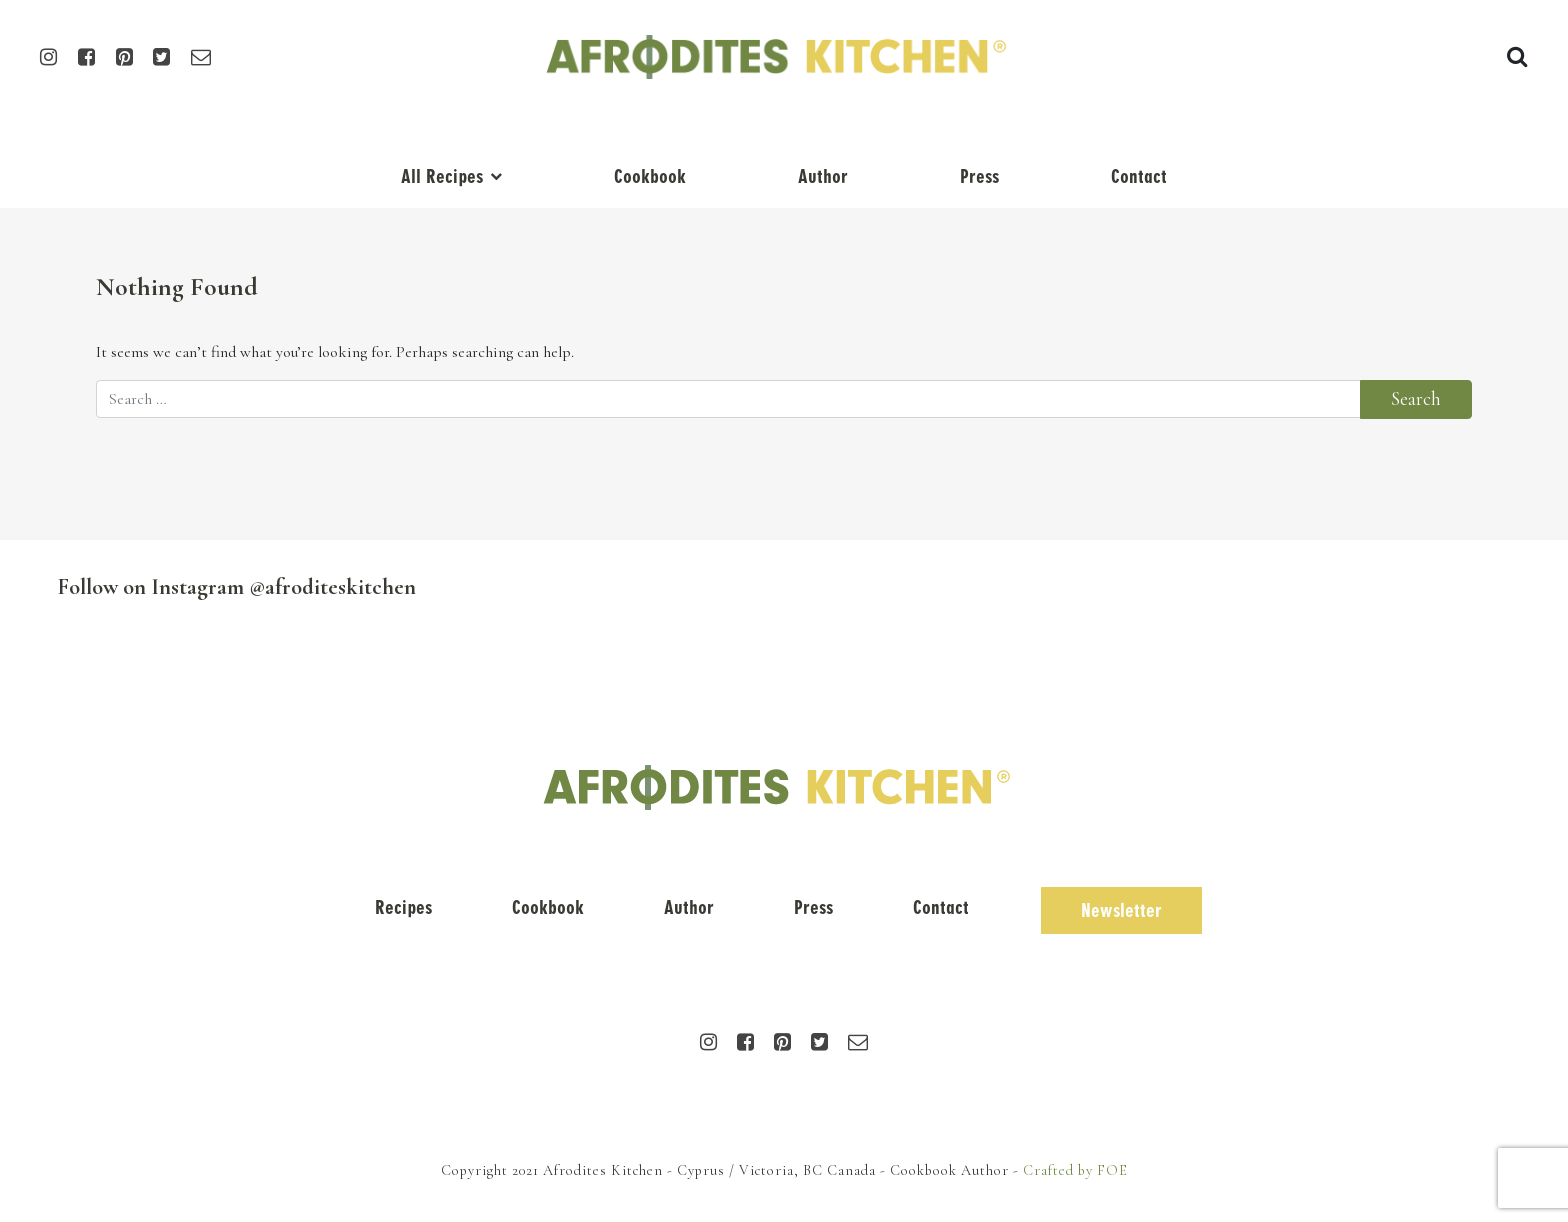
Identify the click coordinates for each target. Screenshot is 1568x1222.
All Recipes (442, 176)
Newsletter (1121, 910)
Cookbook (650, 176)
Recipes (403, 907)
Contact (1139, 176)
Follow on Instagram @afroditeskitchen (237, 586)
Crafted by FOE (1075, 1170)
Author (823, 176)
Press (979, 176)
